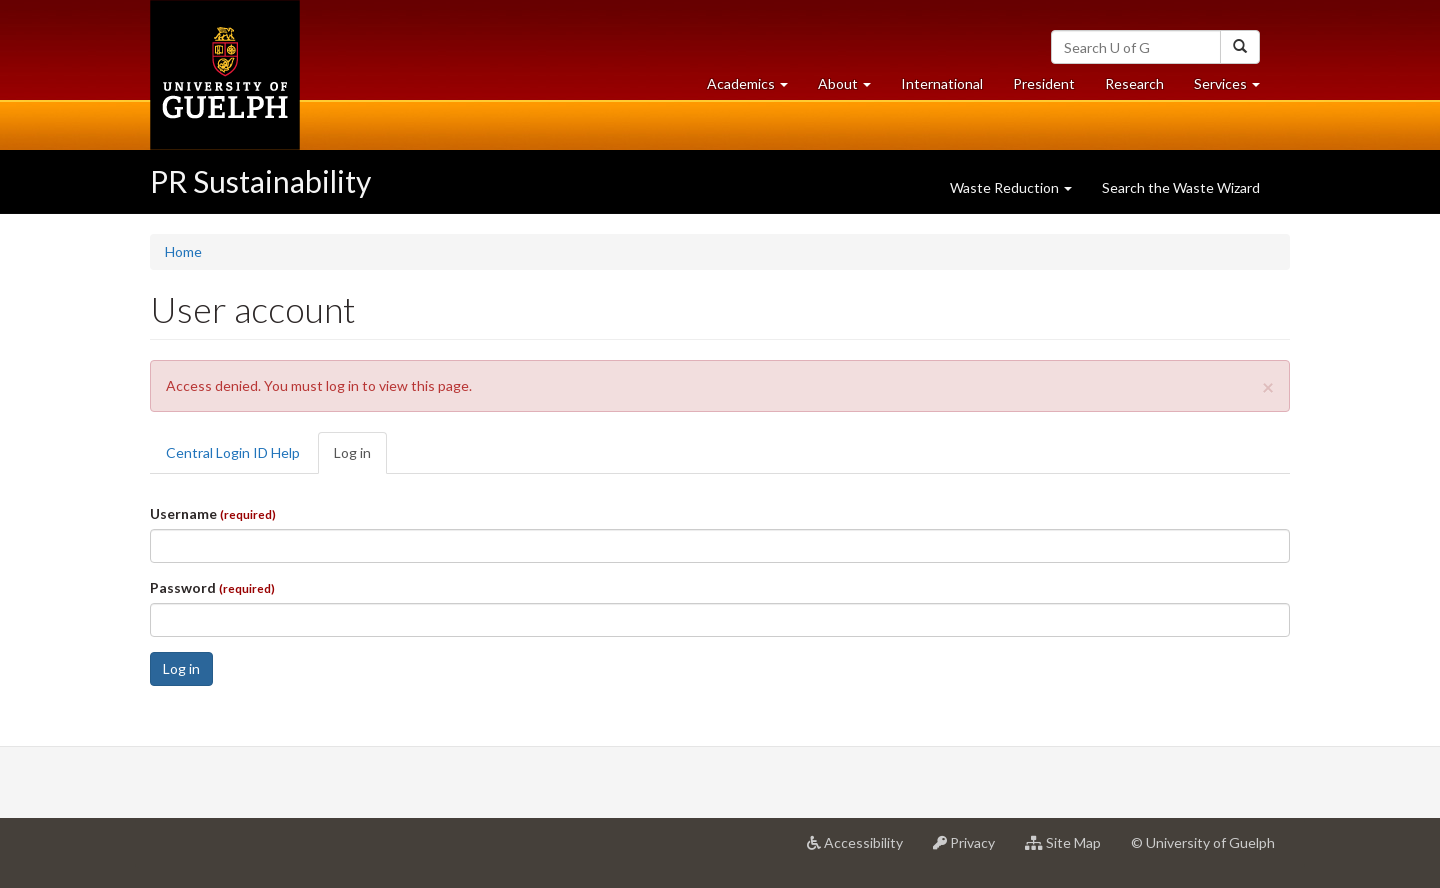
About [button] (852, 88)
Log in (360, 458)
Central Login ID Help (233, 452)
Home (183, 251)
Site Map (1070, 850)
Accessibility (862, 850)
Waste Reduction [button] (1011, 187)
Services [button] (1234, 88)
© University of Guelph (1203, 842)
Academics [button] (755, 88)
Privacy (971, 850)
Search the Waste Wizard (1181, 187)
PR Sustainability (260, 181)
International (942, 83)
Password (212, 587)
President (1044, 83)
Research (1142, 88)
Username (213, 513)
